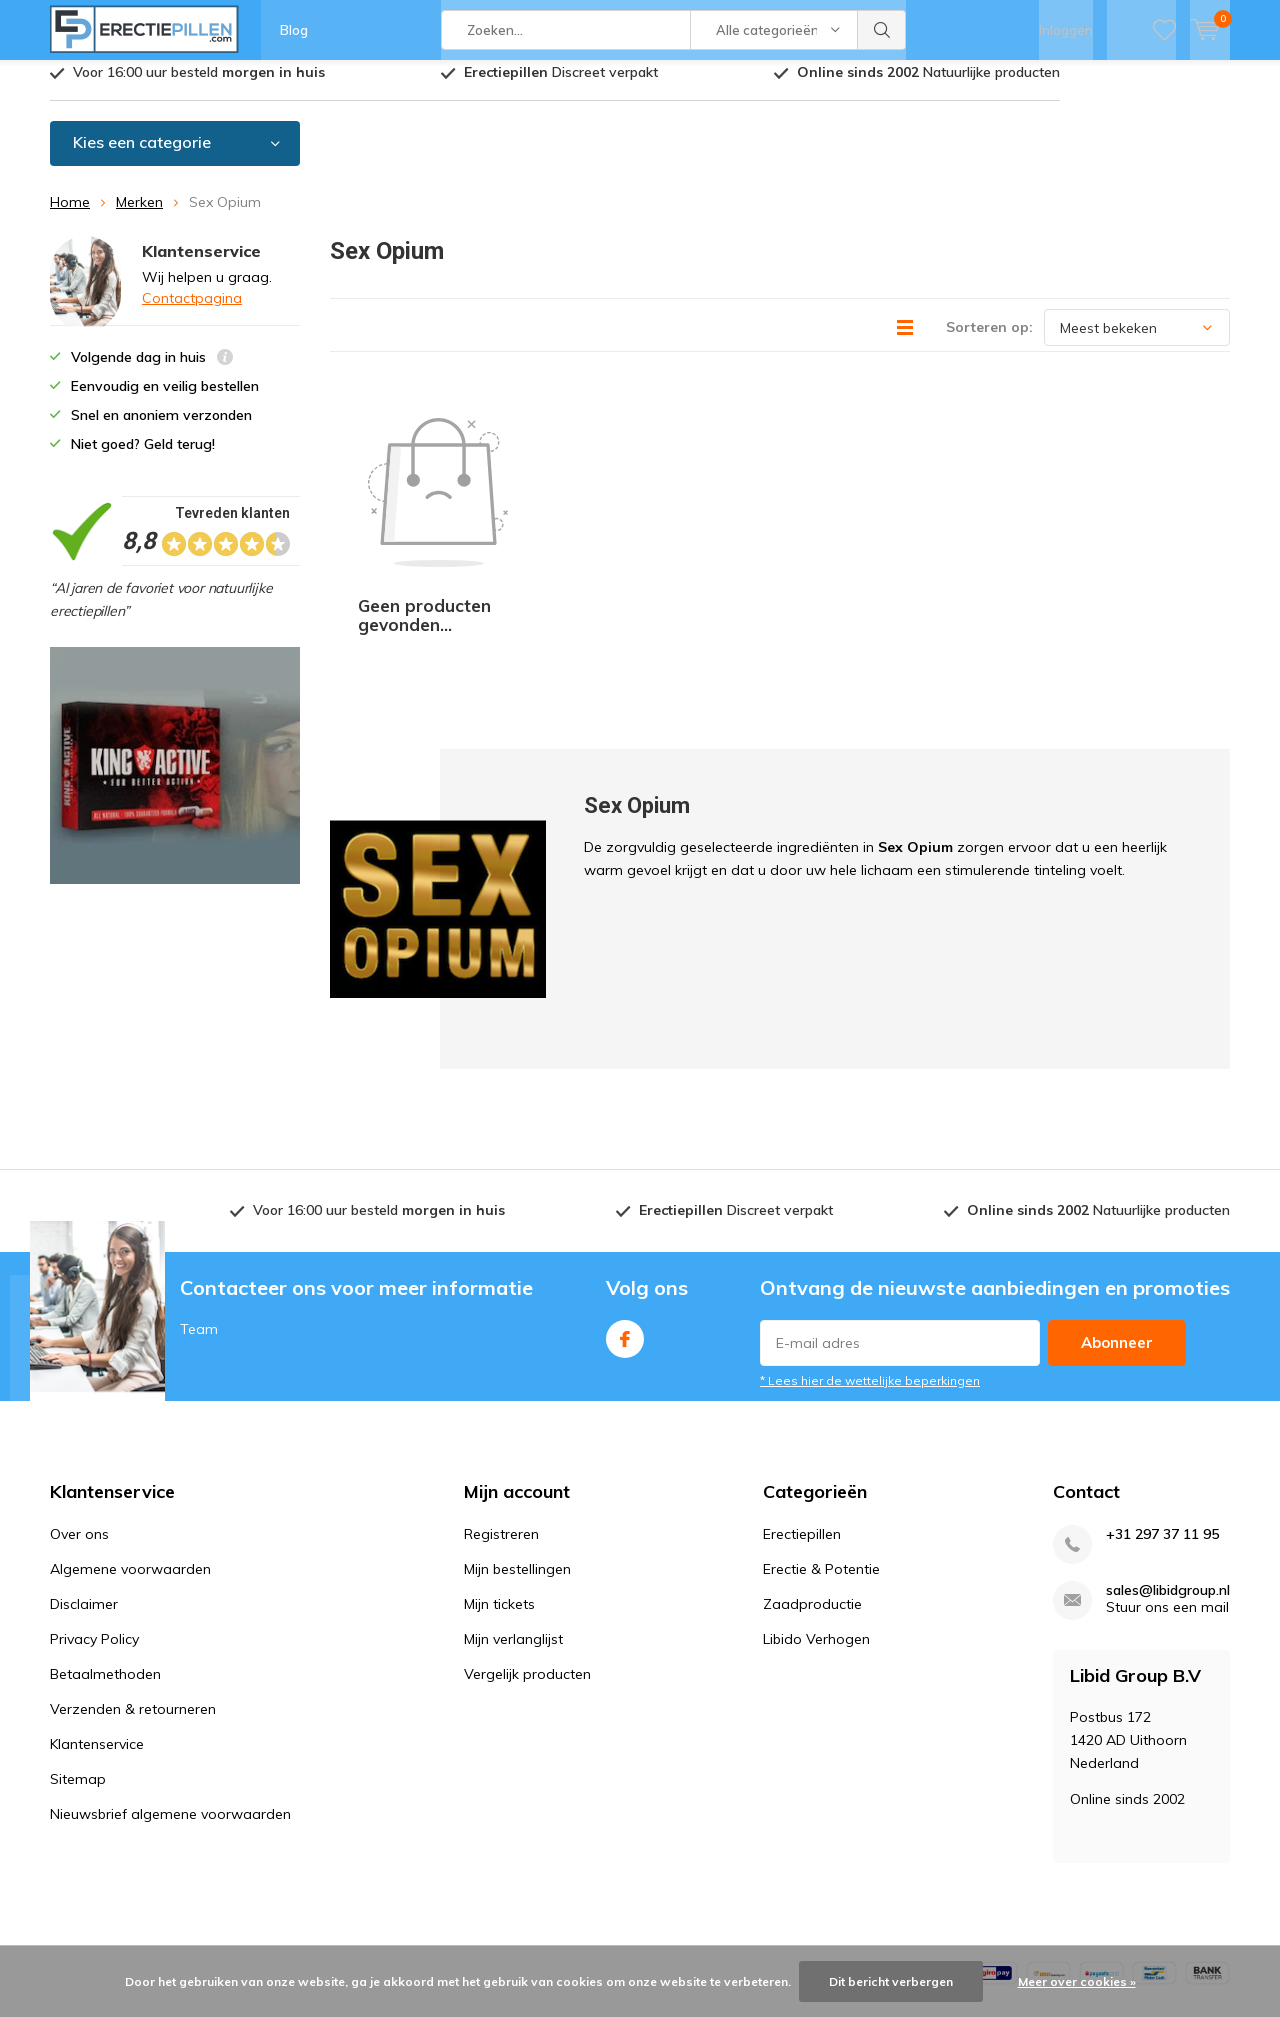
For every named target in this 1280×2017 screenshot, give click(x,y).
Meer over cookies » (1077, 1981)
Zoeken (882, 30)
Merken (139, 217)
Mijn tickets (499, 1485)
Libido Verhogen (816, 1520)
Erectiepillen (802, 1415)
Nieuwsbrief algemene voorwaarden (170, 1695)
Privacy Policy (94, 1520)
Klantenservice (97, 1625)
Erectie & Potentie (821, 1450)
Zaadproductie (812, 1485)
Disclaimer (84, 1485)
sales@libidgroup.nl (1168, 1471)
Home (70, 217)
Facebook (625, 1215)
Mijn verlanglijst (513, 1520)
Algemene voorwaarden (130, 1450)
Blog (294, 30)
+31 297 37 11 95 (1162, 1415)
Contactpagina (192, 312)
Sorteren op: (989, 342)
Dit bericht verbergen (891, 1981)
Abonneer (1117, 1223)
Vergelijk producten (527, 1555)
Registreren (501, 1415)
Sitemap (78, 1660)
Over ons (79, 1415)
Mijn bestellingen (517, 1450)
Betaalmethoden (105, 1555)
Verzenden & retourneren (133, 1590)
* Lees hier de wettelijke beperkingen (870, 1261)
